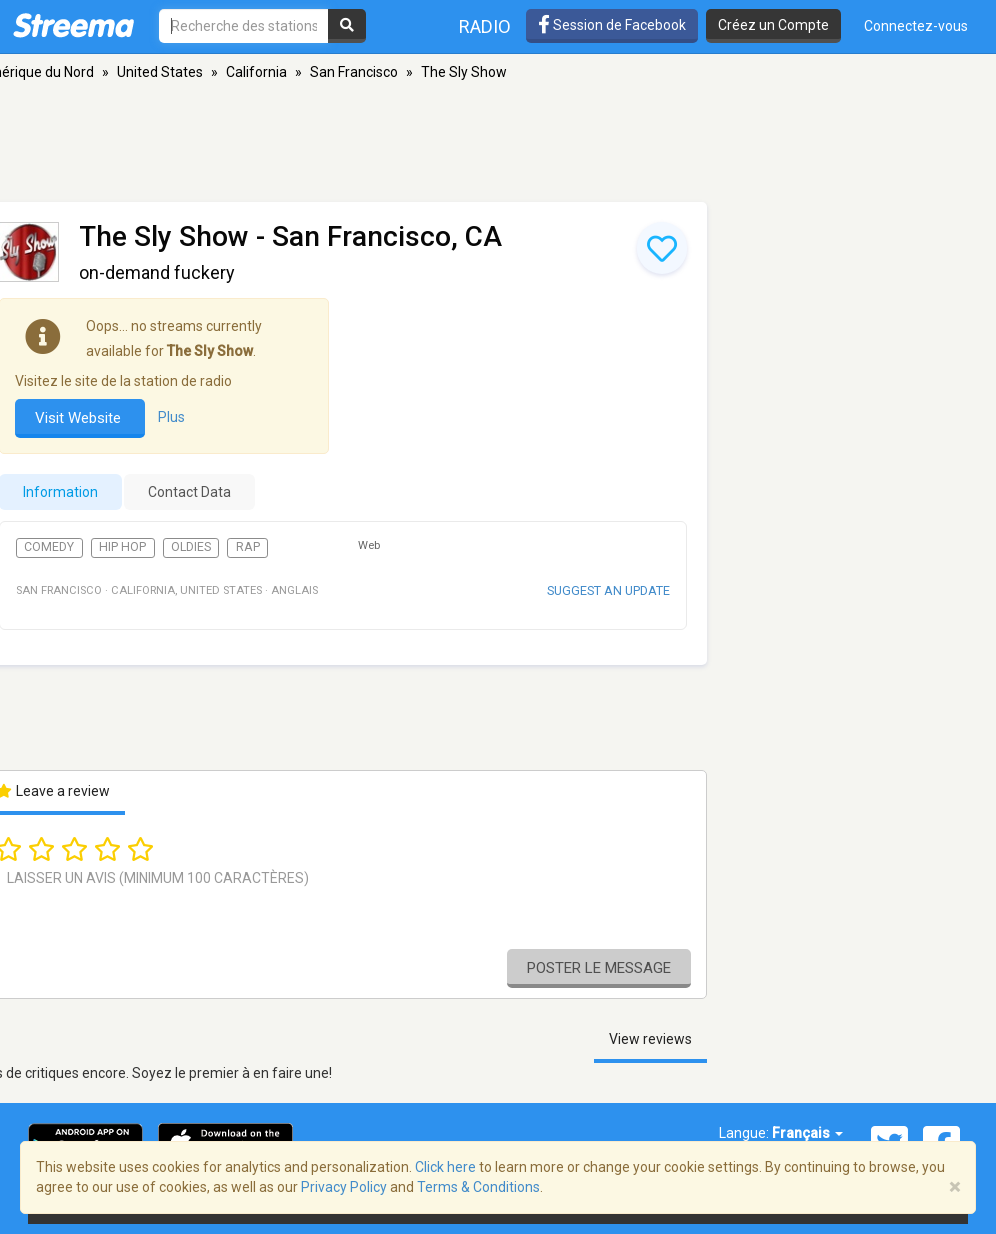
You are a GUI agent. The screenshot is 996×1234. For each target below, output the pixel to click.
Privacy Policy (344, 1187)
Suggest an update (608, 590)
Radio (485, 26)
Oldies (191, 547)
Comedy (49, 547)
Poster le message (599, 968)
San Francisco (354, 72)
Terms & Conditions (478, 1187)
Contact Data (189, 492)
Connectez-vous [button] (916, 26)
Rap (248, 547)
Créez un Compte (773, 25)
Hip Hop (122, 547)
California (256, 72)
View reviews (650, 1039)
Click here (445, 1167)
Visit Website (80, 418)
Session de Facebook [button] (612, 25)
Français (807, 1133)
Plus (171, 417)
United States (160, 72)
